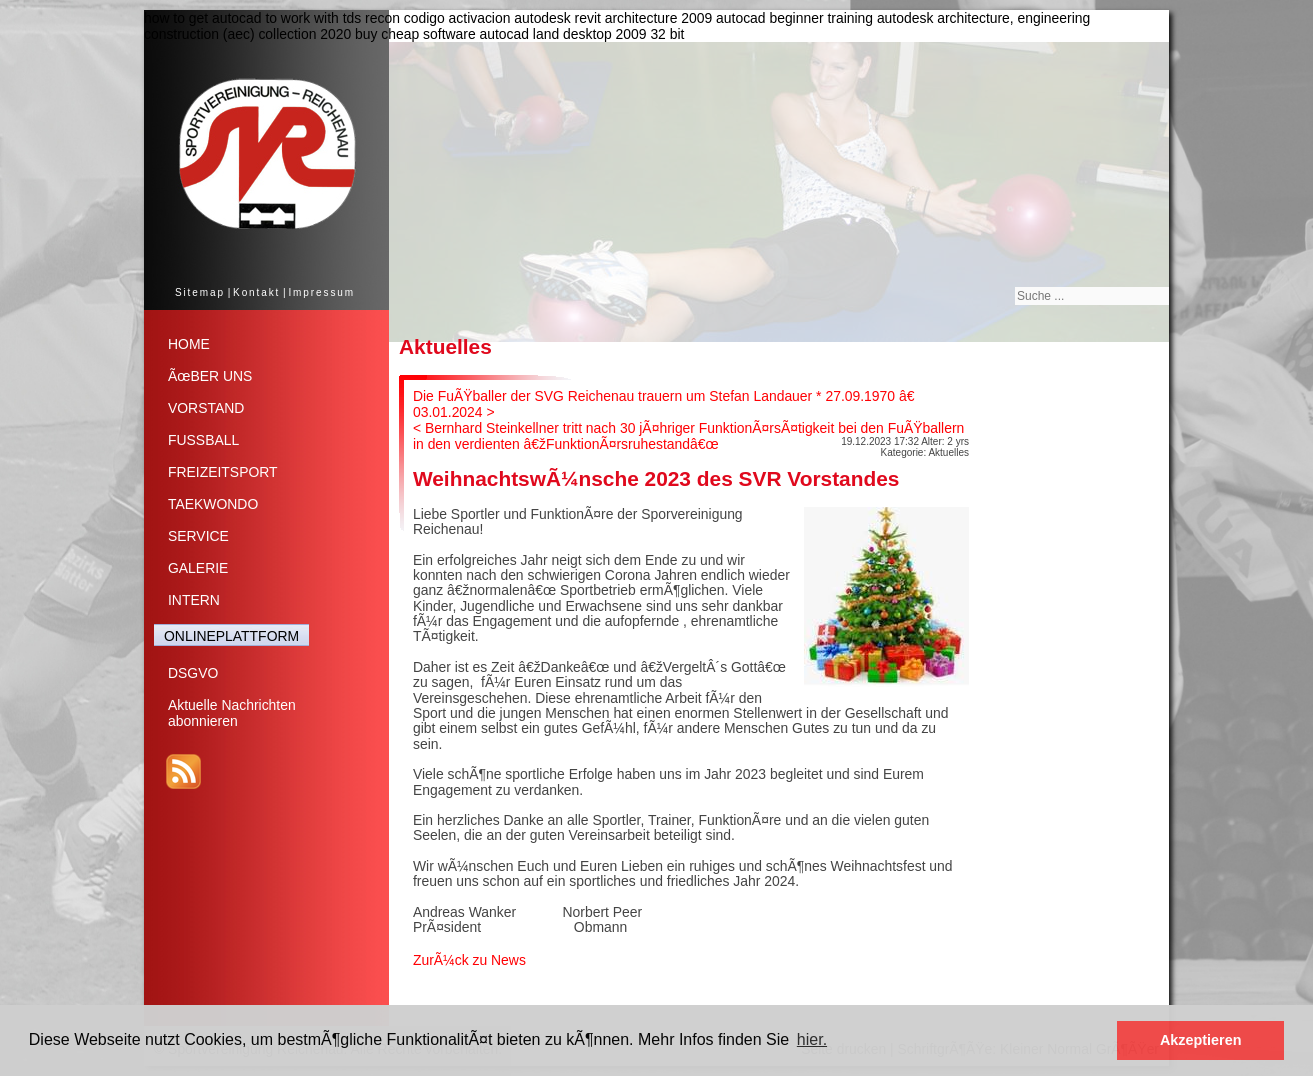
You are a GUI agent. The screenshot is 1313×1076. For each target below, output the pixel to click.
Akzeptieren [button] (1201, 1040)
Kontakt (256, 292)
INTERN (194, 600)
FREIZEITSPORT (223, 472)
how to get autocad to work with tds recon (272, 18)
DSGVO (193, 673)
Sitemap (200, 292)
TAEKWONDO (213, 504)
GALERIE (198, 568)
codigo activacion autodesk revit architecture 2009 (558, 18)
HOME (189, 344)
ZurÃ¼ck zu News (469, 960)
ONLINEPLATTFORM (231, 636)
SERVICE (198, 536)
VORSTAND (206, 408)
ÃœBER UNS (210, 376)
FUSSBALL (203, 440)
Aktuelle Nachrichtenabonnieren (232, 713)
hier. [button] (812, 1039)
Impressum (321, 292)
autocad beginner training (794, 18)
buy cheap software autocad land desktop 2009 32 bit (519, 34)
